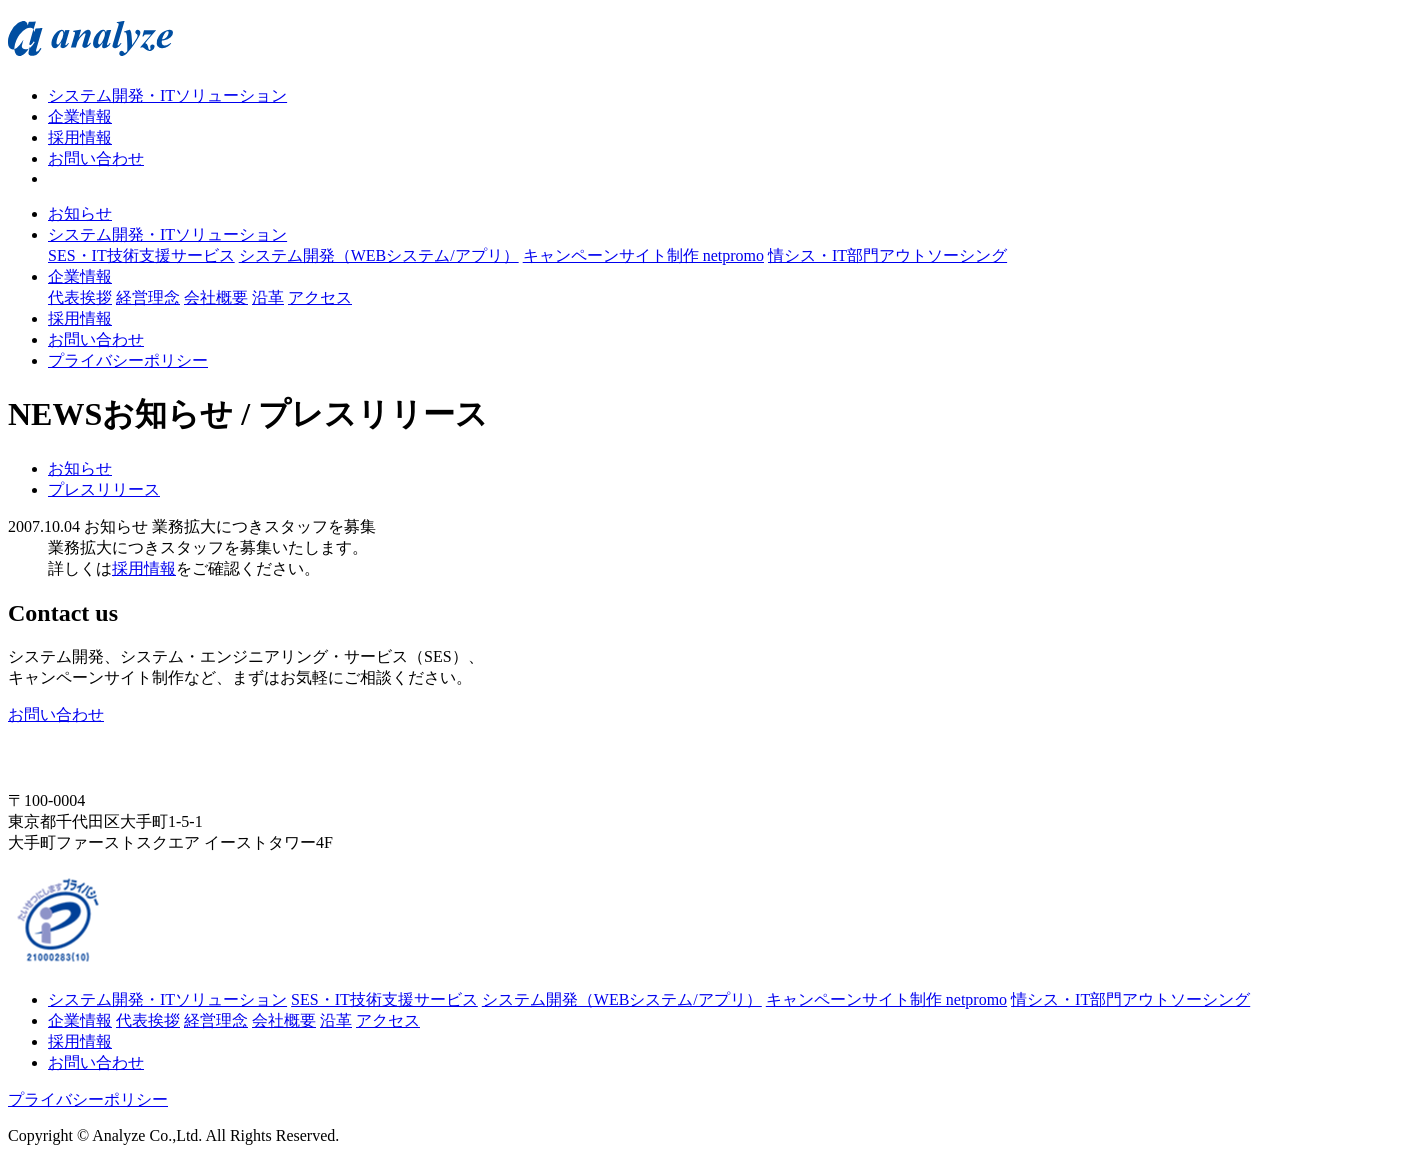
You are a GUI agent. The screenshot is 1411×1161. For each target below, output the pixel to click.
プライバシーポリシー (128, 360)
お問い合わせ (96, 158)
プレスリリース (104, 489)
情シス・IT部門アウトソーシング (887, 255)
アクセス (320, 297)
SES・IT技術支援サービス (141, 255)
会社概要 (216, 297)
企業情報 (80, 116)
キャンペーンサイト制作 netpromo (643, 255)
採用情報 (80, 137)
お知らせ (80, 213)
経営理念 (148, 297)
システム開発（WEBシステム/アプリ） (379, 255)
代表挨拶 (80, 297)
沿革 (268, 297)
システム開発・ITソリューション (167, 95)
